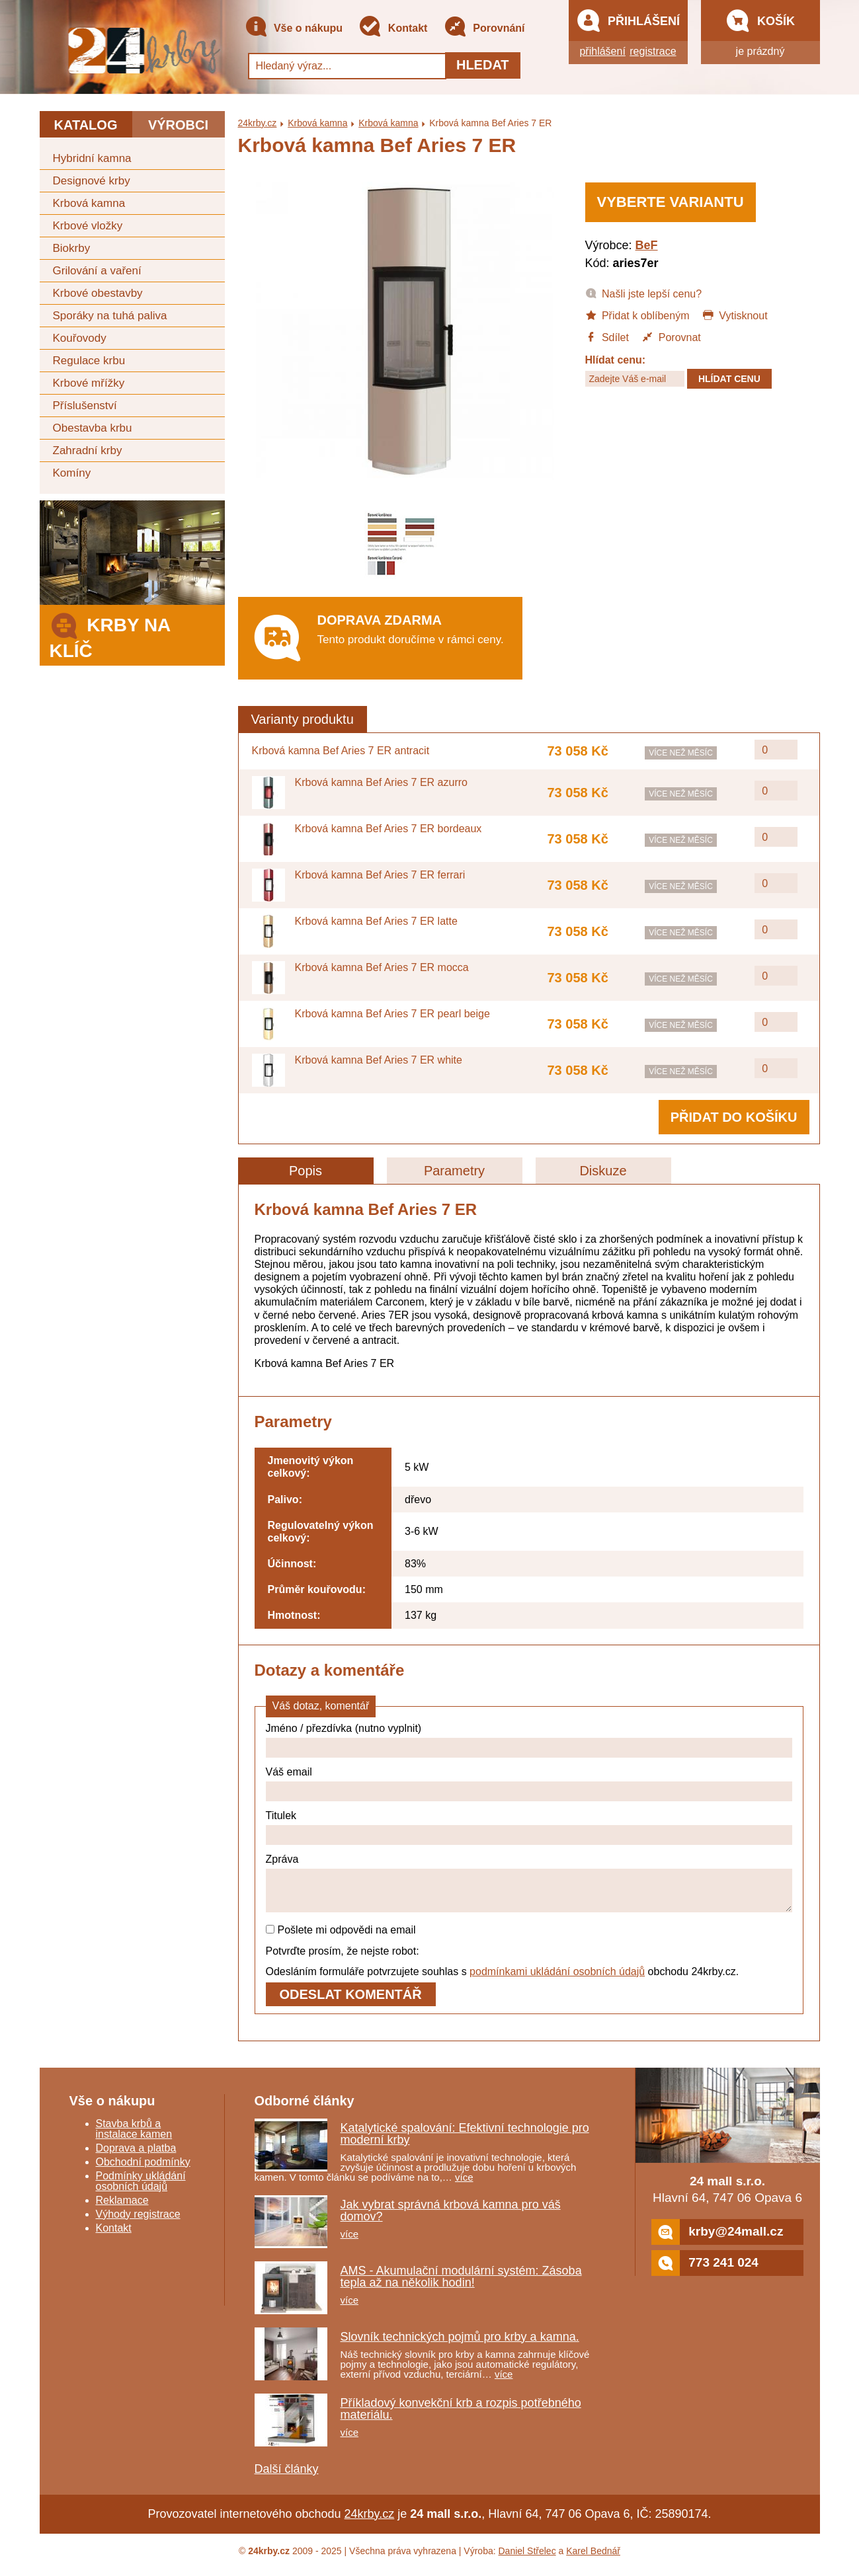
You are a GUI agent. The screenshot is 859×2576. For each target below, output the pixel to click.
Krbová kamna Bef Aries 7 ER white (378, 1060)
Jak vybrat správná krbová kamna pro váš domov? (451, 2218)
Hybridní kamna (92, 158)
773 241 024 (704, 2271)
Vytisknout (735, 314)
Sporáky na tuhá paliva (110, 315)
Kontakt (392, 29)
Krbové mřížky (89, 383)
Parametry (454, 1170)
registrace (653, 51)
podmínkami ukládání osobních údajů (557, 1979)
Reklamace (122, 2208)
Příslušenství (85, 405)
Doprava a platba (136, 2156)
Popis (305, 1170)
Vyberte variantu (670, 202)
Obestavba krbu (92, 428)
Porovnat (670, 336)
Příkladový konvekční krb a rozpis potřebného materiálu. (461, 2416)
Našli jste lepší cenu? (643, 292)
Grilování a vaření (97, 270)
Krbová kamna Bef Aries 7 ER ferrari (380, 874)
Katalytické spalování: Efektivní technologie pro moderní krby (465, 2141)
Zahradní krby (87, 450)
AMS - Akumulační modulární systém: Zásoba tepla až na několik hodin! (461, 2284)
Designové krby (91, 181)
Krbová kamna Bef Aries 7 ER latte (376, 921)
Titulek (281, 1815)
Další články (287, 2476)
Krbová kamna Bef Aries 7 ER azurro (381, 782)
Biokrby (72, 248)
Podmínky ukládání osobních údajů (141, 2189)
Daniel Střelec (527, 2559)
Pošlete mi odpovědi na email (341, 1937)
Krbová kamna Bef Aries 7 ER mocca (382, 967)
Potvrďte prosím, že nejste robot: (342, 1959)
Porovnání (484, 29)
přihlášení (602, 51)
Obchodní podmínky (143, 2169)
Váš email (289, 1771)
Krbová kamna (89, 203)
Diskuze (602, 1170)
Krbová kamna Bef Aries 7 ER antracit (341, 750)
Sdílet (607, 336)
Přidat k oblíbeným (637, 314)
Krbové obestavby (98, 293)
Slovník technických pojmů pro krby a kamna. (460, 2344)
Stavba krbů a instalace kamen (134, 2137)
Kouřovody (79, 338)
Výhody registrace (138, 2222)
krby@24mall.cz (717, 2240)
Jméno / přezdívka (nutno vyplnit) (344, 1728)
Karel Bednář (593, 2559)
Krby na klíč (110, 634)
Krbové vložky (88, 225)
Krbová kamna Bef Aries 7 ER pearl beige (392, 1013)
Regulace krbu (89, 360)
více (464, 2185)
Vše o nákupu (294, 29)
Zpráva (282, 1859)
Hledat (482, 65)
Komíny (72, 473)
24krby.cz (257, 123)
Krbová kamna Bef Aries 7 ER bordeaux (388, 828)
